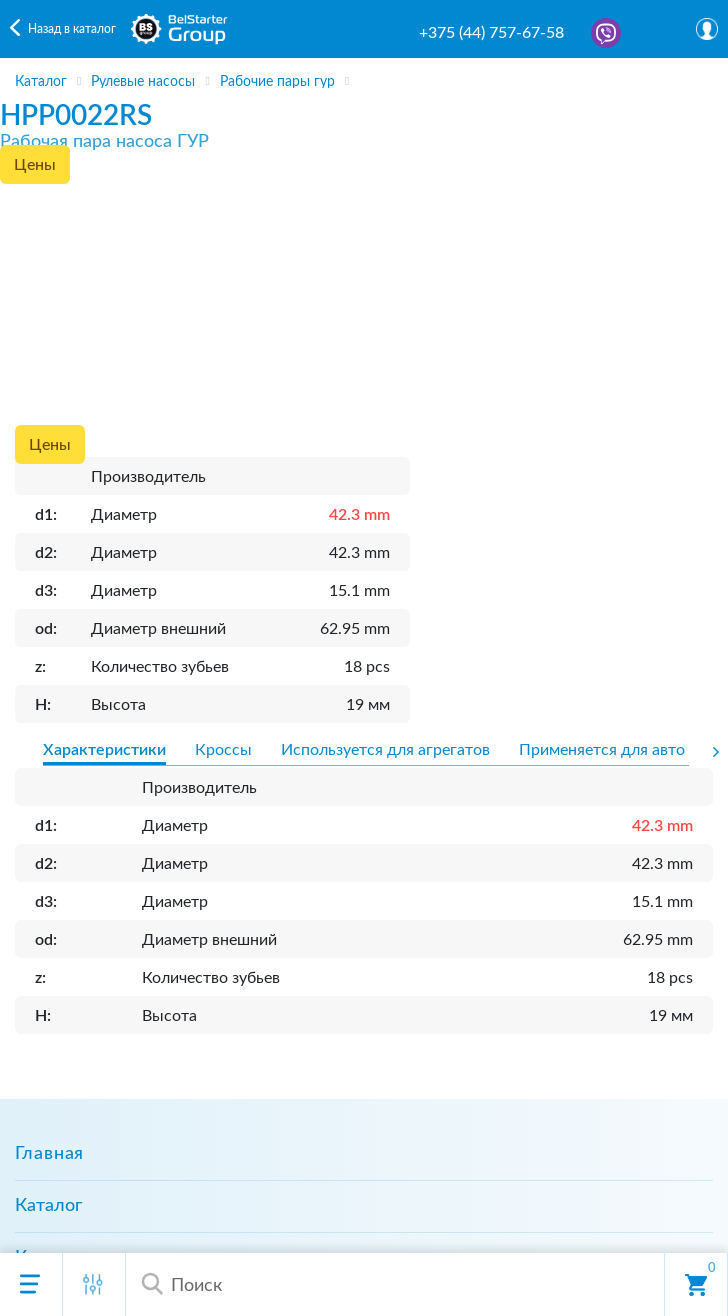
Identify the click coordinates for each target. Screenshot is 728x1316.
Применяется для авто (602, 750)
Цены (35, 165)
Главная (49, 1154)
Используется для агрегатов (385, 750)
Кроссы (223, 750)
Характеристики (104, 750)
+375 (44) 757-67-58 (491, 33)
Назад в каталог (72, 29)
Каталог (48, 1206)
